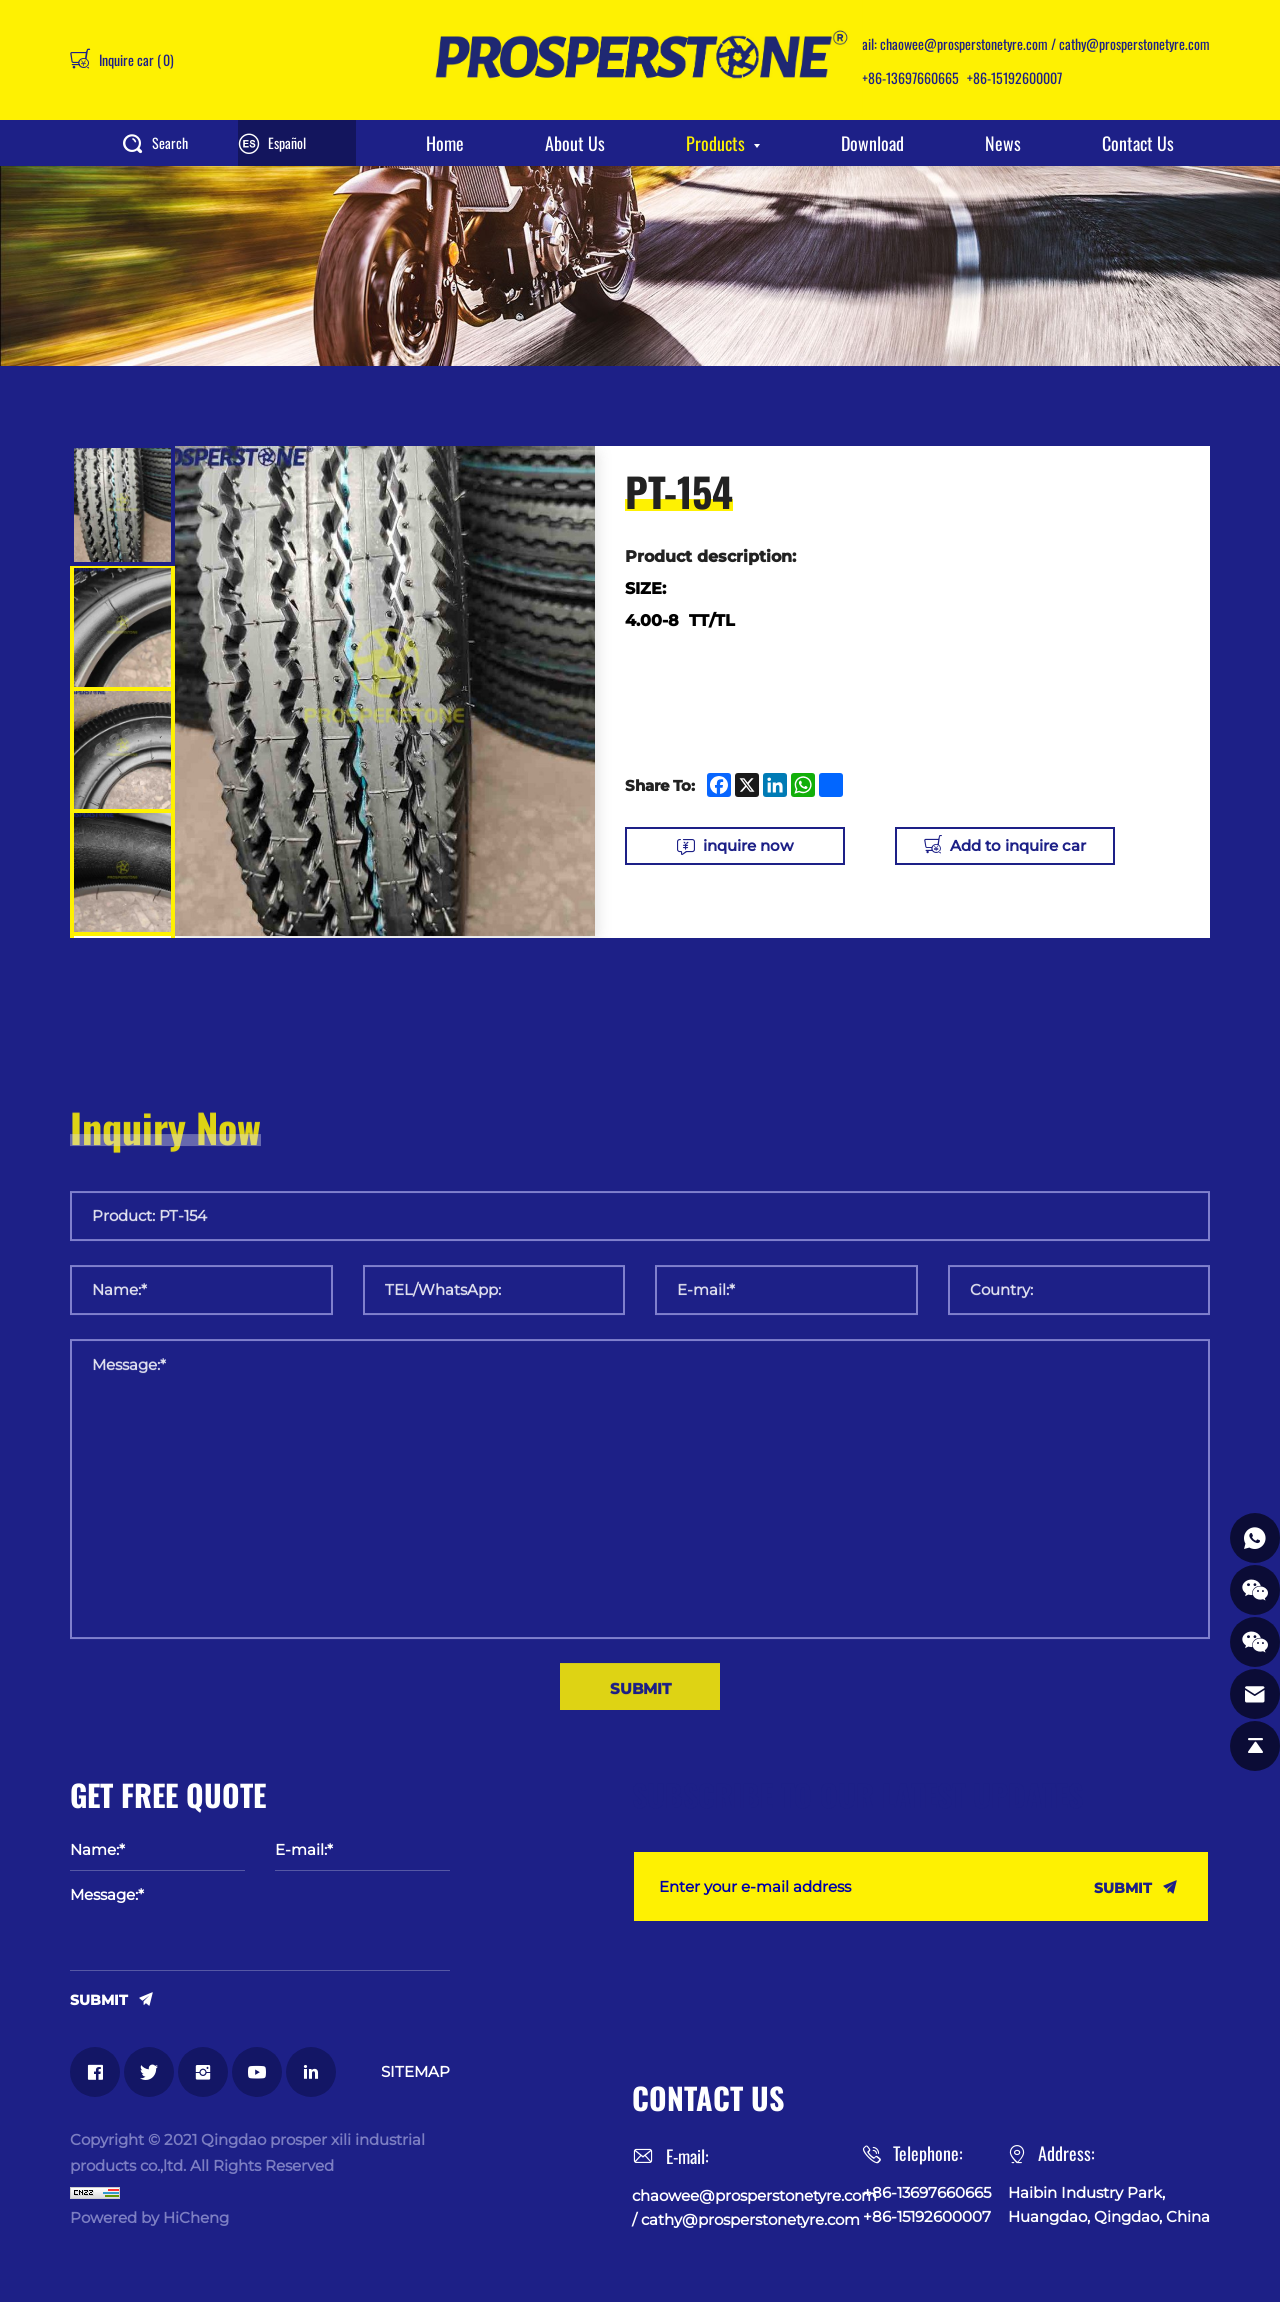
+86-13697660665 (910, 77)
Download (872, 143)
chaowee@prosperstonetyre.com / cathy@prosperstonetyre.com (1045, 43)
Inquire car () (135, 59)
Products (715, 143)
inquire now (748, 845)
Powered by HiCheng (149, 2217)
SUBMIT (99, 1999)
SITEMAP (415, 2071)
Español (287, 142)
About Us (575, 143)
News (1003, 143)
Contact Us (1138, 143)
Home (445, 143)
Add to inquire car (1018, 845)
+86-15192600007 (1014, 77)
